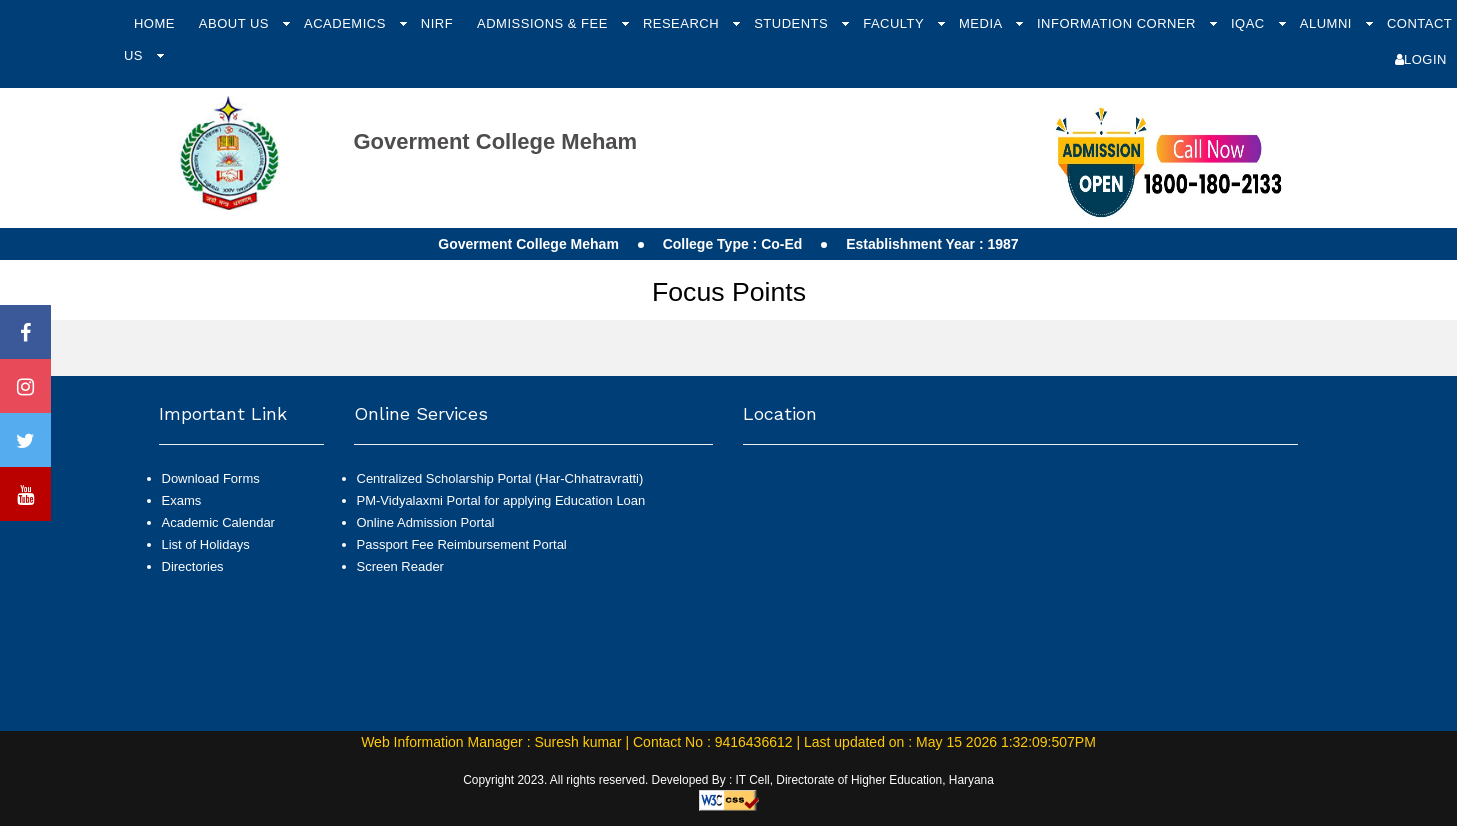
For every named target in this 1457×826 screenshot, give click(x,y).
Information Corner (1118, 23)
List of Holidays (206, 544)
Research (683, 23)
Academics (347, 23)
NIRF (437, 23)
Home (154, 23)
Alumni (1328, 23)
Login (1421, 59)
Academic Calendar (218, 522)
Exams (182, 500)
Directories (193, 566)
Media (982, 23)
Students (793, 23)
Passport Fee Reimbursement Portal (462, 544)
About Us (236, 23)
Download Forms (211, 478)
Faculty (895, 23)
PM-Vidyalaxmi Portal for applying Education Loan (501, 500)
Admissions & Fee (544, 23)
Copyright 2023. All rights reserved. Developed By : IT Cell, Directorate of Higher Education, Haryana (728, 780)
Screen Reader (400, 566)
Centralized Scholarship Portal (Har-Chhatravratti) (500, 478)
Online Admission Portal (426, 522)
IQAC (1250, 23)
